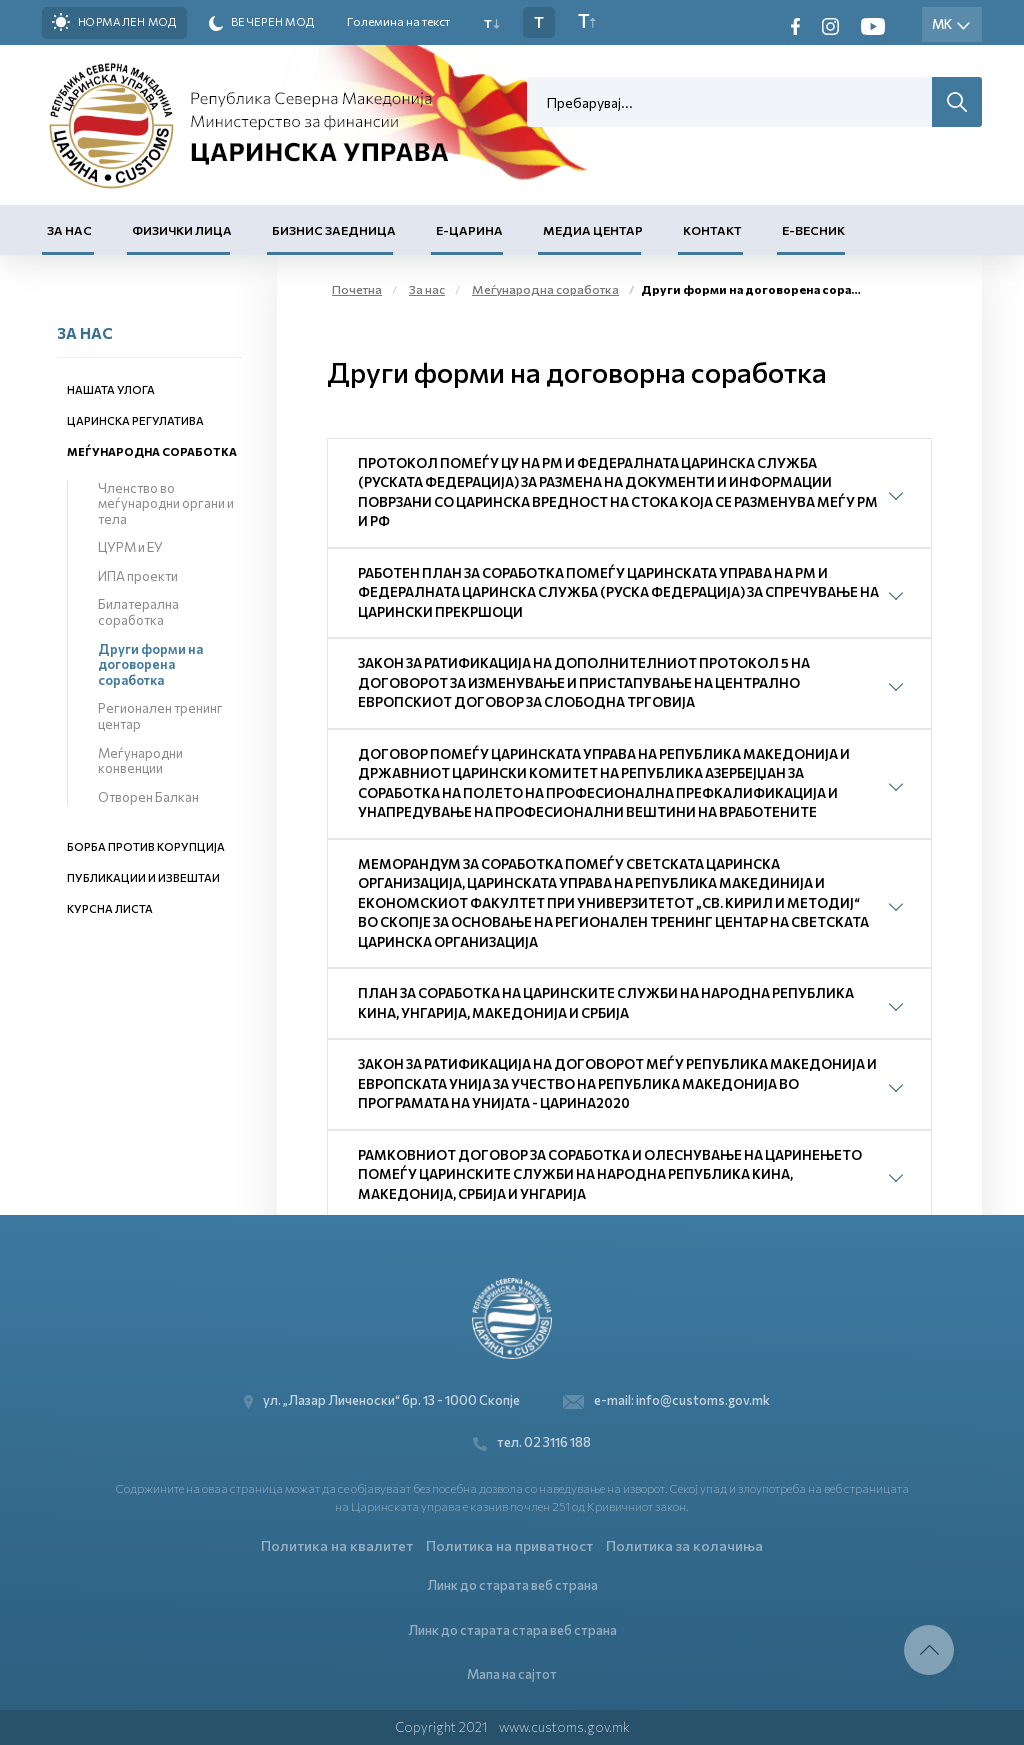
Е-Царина (469, 230)
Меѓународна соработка (152, 451)
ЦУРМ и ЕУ (130, 547)
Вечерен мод (262, 23)
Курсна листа (110, 908)
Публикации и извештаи (143, 877)
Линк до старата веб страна (512, 1585)
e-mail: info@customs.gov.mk (666, 1400)
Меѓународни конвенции (140, 761)
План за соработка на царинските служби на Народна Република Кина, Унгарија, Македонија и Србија (606, 1003)
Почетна (357, 289)
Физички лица (182, 230)
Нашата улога (111, 389)
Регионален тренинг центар (160, 716)
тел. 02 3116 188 (532, 1442)
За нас (69, 230)
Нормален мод (114, 22)
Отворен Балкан (148, 797)
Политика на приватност (509, 1545)
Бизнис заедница (334, 230)
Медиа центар (593, 230)
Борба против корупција (146, 846)
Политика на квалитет (337, 1545)
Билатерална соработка (138, 612)
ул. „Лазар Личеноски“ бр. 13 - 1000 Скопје (387, 1400)
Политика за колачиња (684, 1545)
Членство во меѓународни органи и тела (166, 503)
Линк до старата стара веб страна (512, 1630)
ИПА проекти (138, 576)
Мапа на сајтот (512, 1674)
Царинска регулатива (135, 420)
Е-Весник (813, 230)
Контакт (712, 230)
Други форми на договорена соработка (150, 664)
